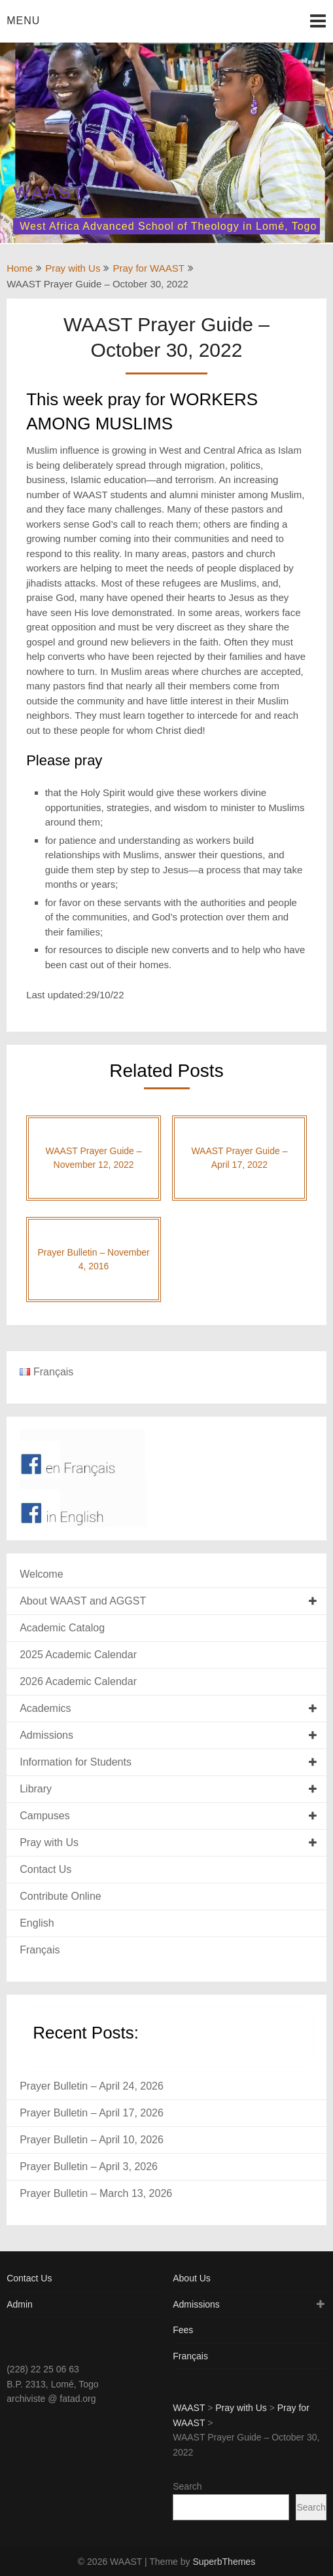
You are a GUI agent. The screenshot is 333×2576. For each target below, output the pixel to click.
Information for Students (75, 1762)
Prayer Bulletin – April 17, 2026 (92, 2112)
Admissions (46, 1735)
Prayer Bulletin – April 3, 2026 (89, 2166)
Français (40, 1949)
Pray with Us (72, 268)
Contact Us (45, 1869)
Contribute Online (60, 1896)
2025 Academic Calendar (78, 1654)
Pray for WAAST (148, 268)
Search (187, 2486)
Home (20, 268)
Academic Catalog (62, 1627)
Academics (45, 1708)
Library (36, 1788)
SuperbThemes (223, 2561)
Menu (23, 20)
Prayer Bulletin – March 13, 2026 (96, 2193)
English (37, 1923)
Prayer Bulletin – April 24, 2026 (92, 2086)
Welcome (41, 1574)
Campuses (44, 1815)
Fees (183, 2330)
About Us (192, 2278)
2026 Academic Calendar (78, 1681)
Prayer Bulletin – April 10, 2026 (92, 2139)
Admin (20, 2304)
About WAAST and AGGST (83, 1600)
